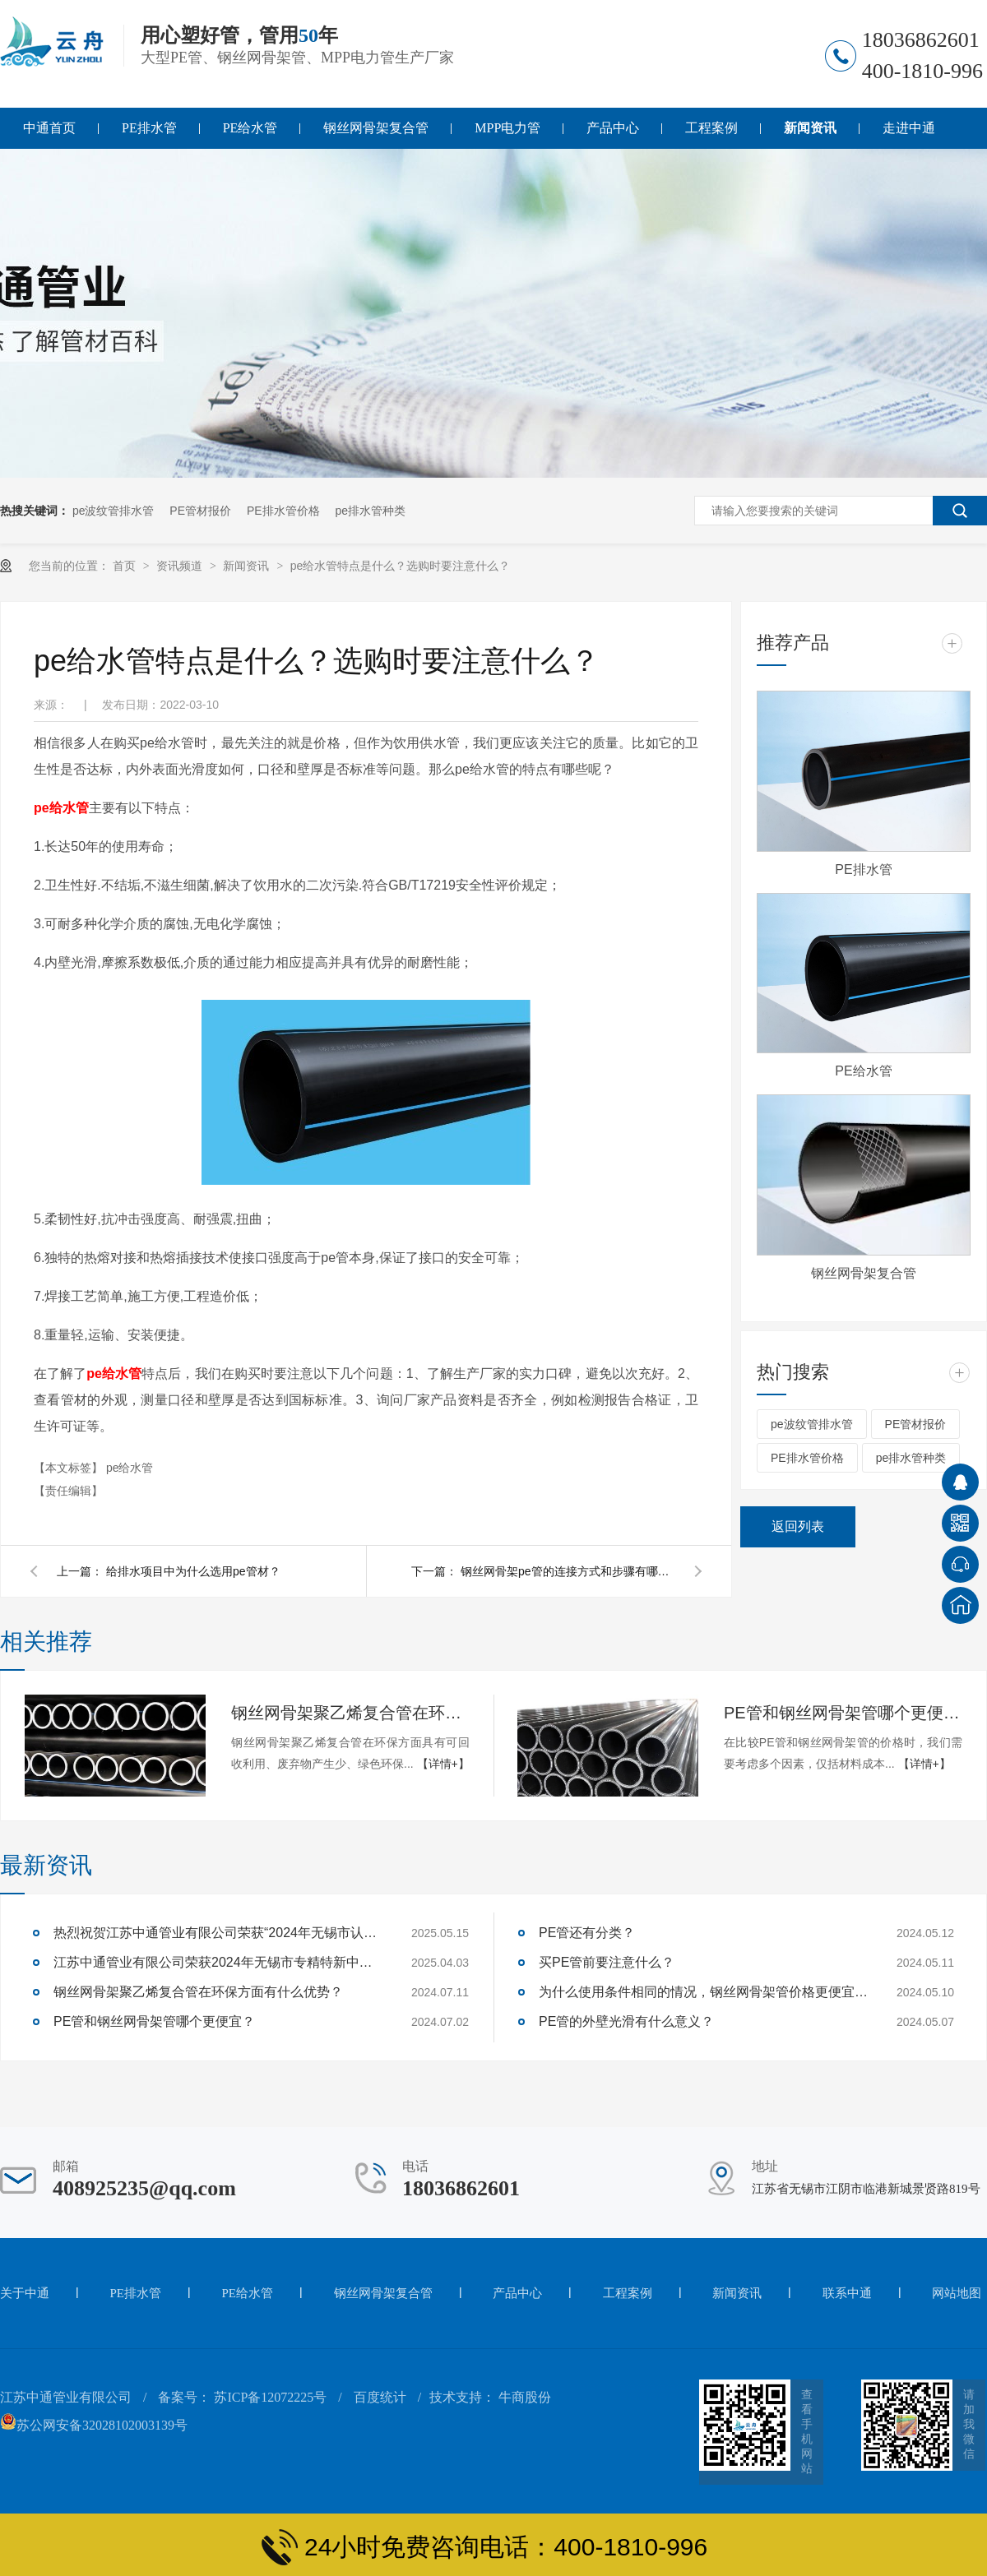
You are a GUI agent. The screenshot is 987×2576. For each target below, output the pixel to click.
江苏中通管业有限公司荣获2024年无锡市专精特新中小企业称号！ (217, 1962)
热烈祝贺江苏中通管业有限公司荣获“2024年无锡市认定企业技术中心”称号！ (217, 1933)
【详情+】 (443, 1763)
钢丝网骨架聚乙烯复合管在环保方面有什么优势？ (350, 1713)
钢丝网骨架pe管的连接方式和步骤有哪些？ (567, 1571)
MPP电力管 (507, 128)
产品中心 (612, 128)
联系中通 (847, 2293)
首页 (126, 565)
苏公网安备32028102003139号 (94, 2425)
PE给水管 (250, 128)
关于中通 (24, 2293)
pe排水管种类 (371, 510)
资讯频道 (181, 565)
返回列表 (798, 1526)
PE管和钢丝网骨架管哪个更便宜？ (843, 1713)
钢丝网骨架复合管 (376, 128)
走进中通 (909, 128)
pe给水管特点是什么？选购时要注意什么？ (400, 565)
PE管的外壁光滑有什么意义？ (626, 2021)
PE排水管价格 (283, 510)
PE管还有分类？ (587, 1933)
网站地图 (956, 2293)
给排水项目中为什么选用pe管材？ (193, 1571)
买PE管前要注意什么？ (606, 1962)
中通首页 (49, 128)
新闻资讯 (810, 128)
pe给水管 (61, 808)
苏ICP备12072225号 (270, 2397)
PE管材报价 (200, 510)
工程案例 (711, 128)
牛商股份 (524, 2397)
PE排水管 (149, 128)
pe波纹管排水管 (113, 510)
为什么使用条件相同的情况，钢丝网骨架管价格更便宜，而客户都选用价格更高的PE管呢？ (703, 1992)
